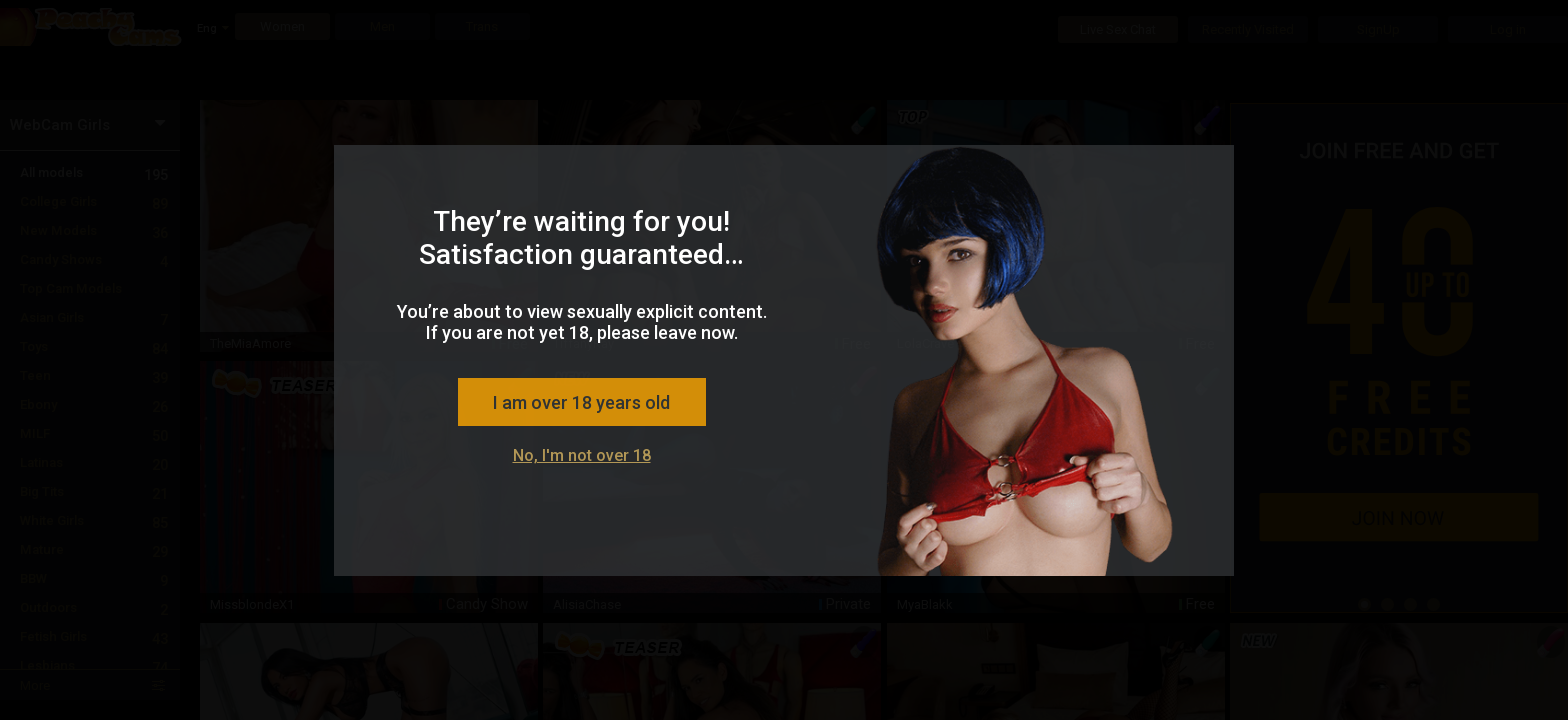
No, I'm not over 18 (582, 455)
